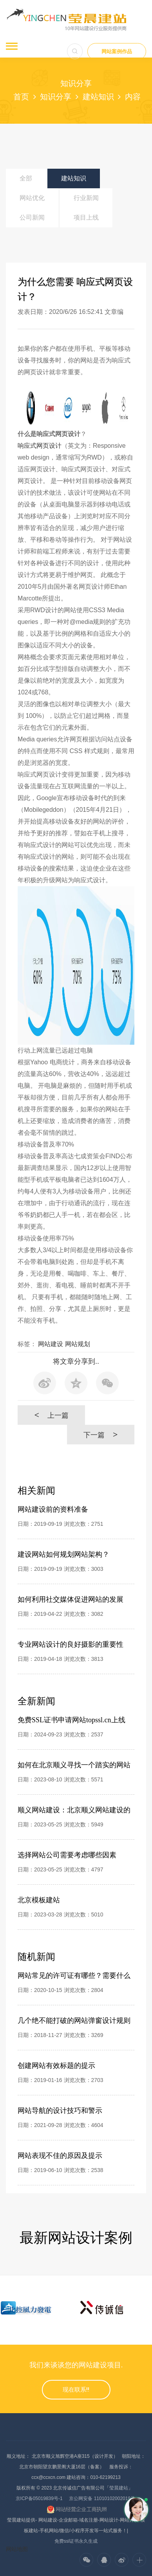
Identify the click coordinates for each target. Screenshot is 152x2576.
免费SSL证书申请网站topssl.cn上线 (71, 1720)
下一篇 (100, 1434)
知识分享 (55, 96)
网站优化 (32, 198)
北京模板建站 (39, 1900)
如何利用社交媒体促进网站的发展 (70, 1599)
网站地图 (17, 2549)
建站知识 (98, 96)
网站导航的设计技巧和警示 (60, 2111)
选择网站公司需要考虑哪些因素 (67, 1855)
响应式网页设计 (40, 445)
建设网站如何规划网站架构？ (63, 1554)
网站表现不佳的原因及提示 (60, 2156)
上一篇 (51, 1415)
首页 (21, 96)
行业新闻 (86, 198)
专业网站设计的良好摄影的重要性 (70, 1644)
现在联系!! (76, 2389)
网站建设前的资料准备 (53, 1509)
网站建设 (50, 1344)
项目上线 (86, 217)
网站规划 (77, 1344)
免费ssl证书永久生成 (76, 2541)
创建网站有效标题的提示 (56, 2065)
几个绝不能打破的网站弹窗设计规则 (74, 2020)
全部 (26, 178)
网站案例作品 (116, 51)
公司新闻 (32, 217)
